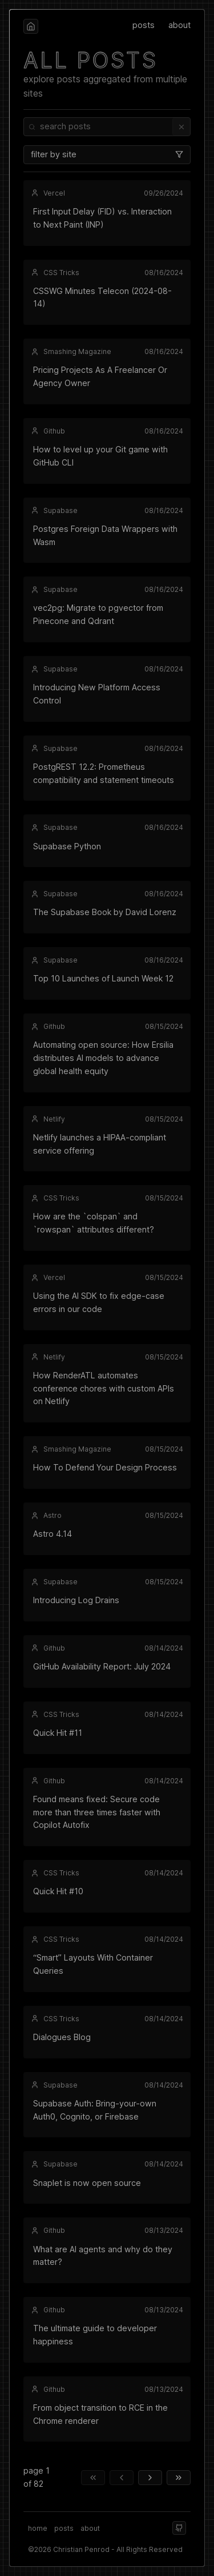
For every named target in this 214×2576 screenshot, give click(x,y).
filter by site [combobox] (107, 154)
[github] (179, 2528)
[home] (30, 26)
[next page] (150, 2477)
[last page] (179, 2477)
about (179, 25)
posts (143, 25)
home (37, 2528)
